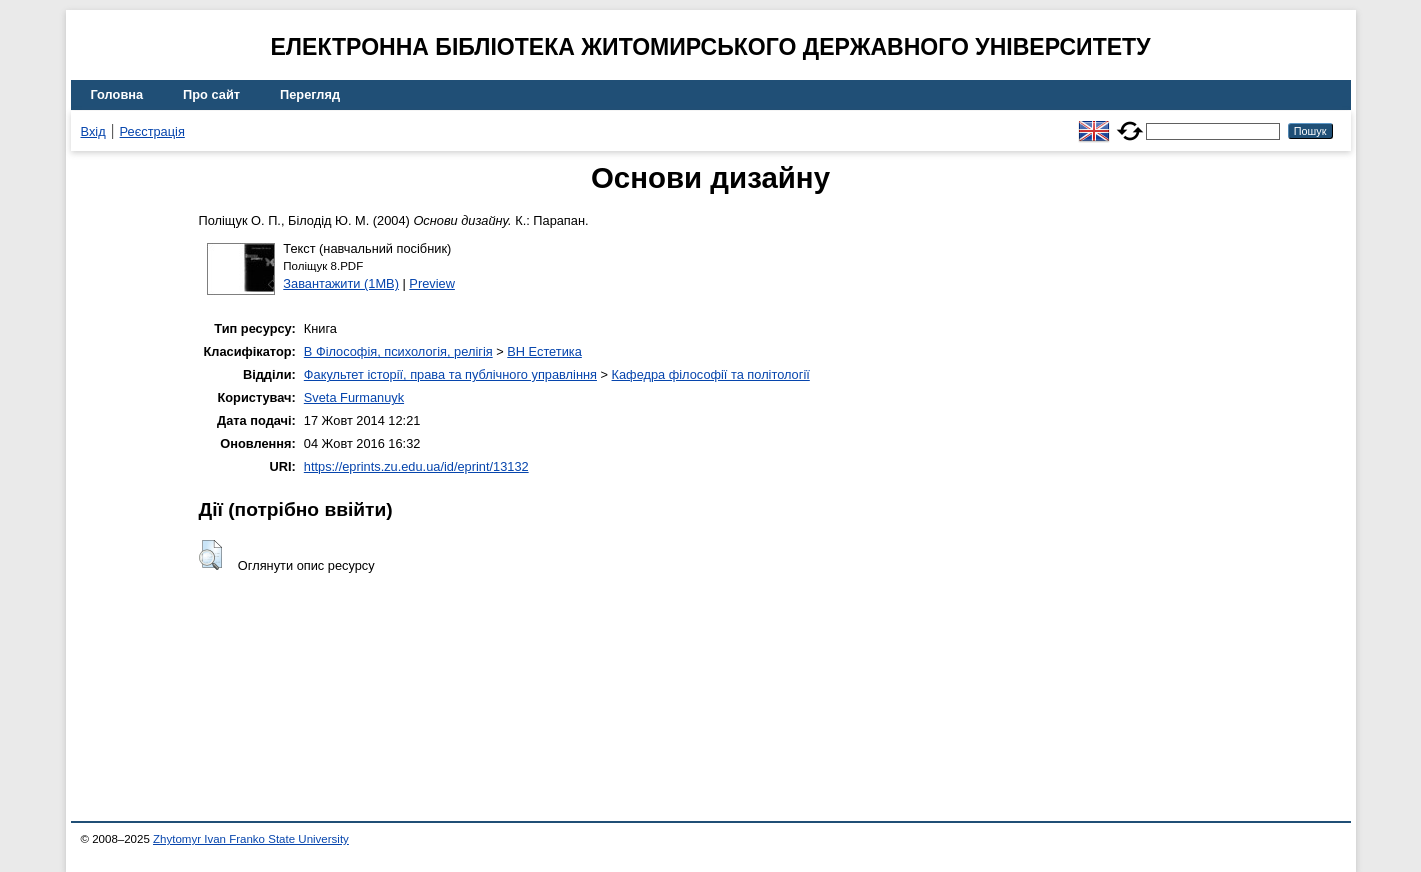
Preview (432, 283)
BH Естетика (544, 351)
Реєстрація (152, 131)
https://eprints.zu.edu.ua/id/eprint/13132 (416, 466)
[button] (210, 555)
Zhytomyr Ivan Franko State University (251, 839)
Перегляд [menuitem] (310, 94)
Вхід (93, 131)
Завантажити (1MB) (341, 283)
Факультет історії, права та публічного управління (450, 374)
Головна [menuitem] (117, 94)
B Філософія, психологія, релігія (398, 351)
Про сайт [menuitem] (211, 94)
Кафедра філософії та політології (711, 374)
